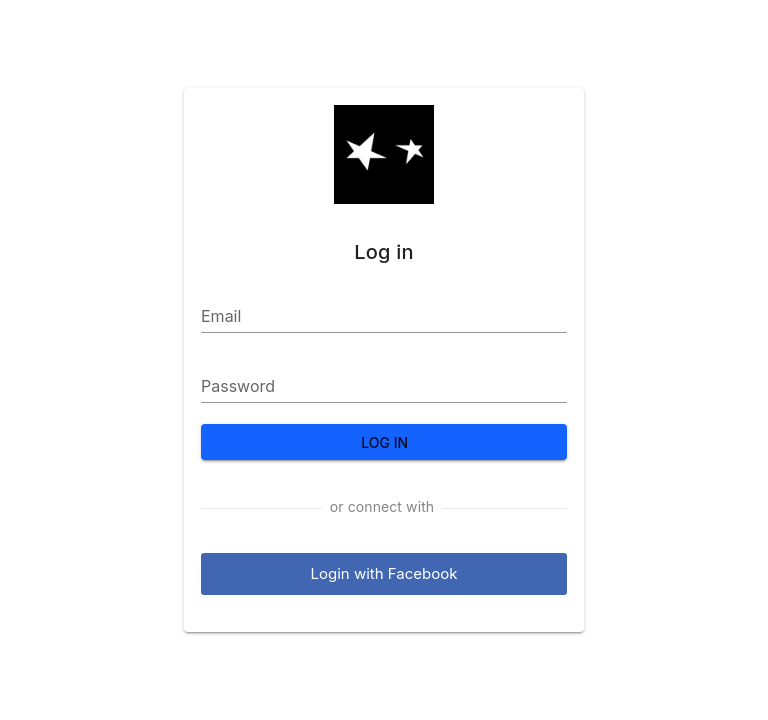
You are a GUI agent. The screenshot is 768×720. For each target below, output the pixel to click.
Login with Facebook (384, 573)
